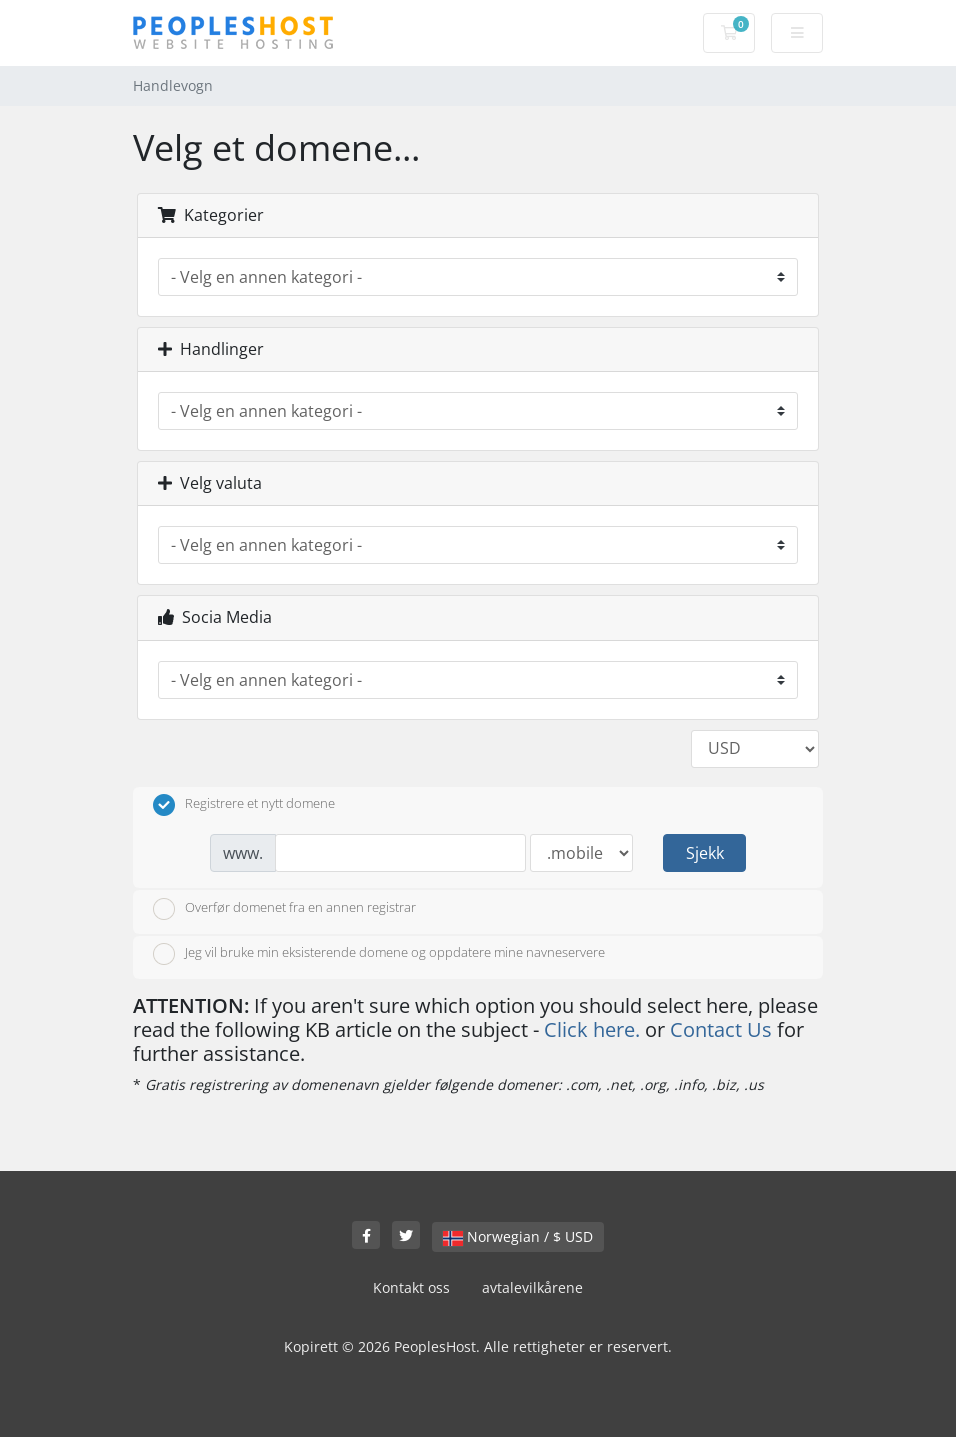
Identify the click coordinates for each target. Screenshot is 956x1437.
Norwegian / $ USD (518, 1236)
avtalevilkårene (532, 1287)
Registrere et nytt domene (244, 805)
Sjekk (705, 853)
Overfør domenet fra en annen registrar (284, 909)
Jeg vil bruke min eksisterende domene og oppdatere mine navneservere (379, 954)
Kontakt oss (411, 1287)
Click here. (592, 1029)
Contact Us (721, 1029)
